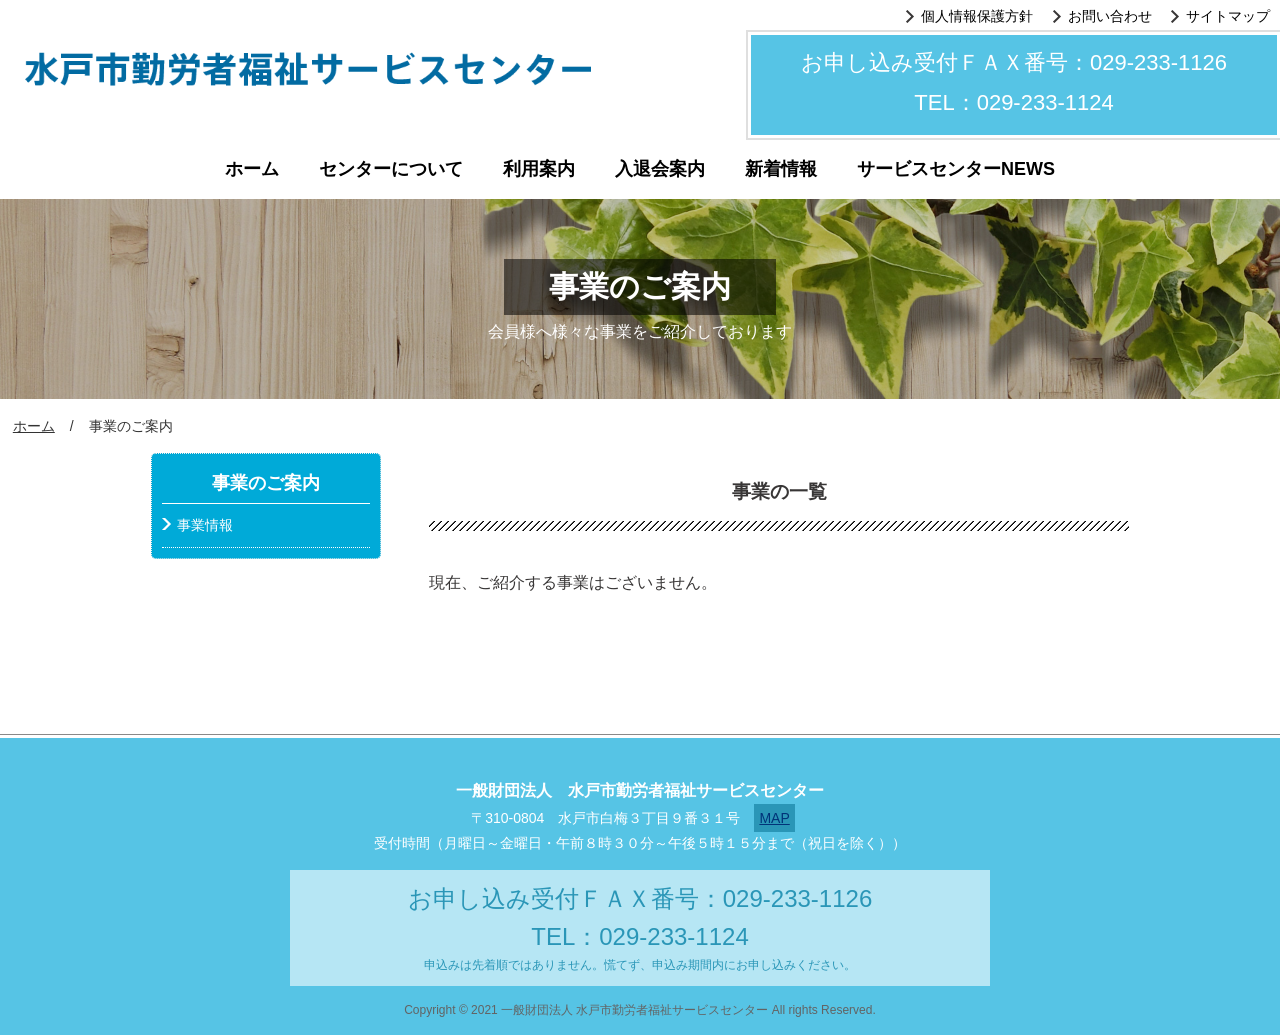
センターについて (391, 169)
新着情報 (781, 169)
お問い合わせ (1110, 16)
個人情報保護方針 (977, 16)
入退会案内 (660, 169)
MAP (774, 818)
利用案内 (539, 169)
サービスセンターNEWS (956, 169)
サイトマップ (1228, 16)
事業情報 (205, 525)
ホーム (252, 169)
